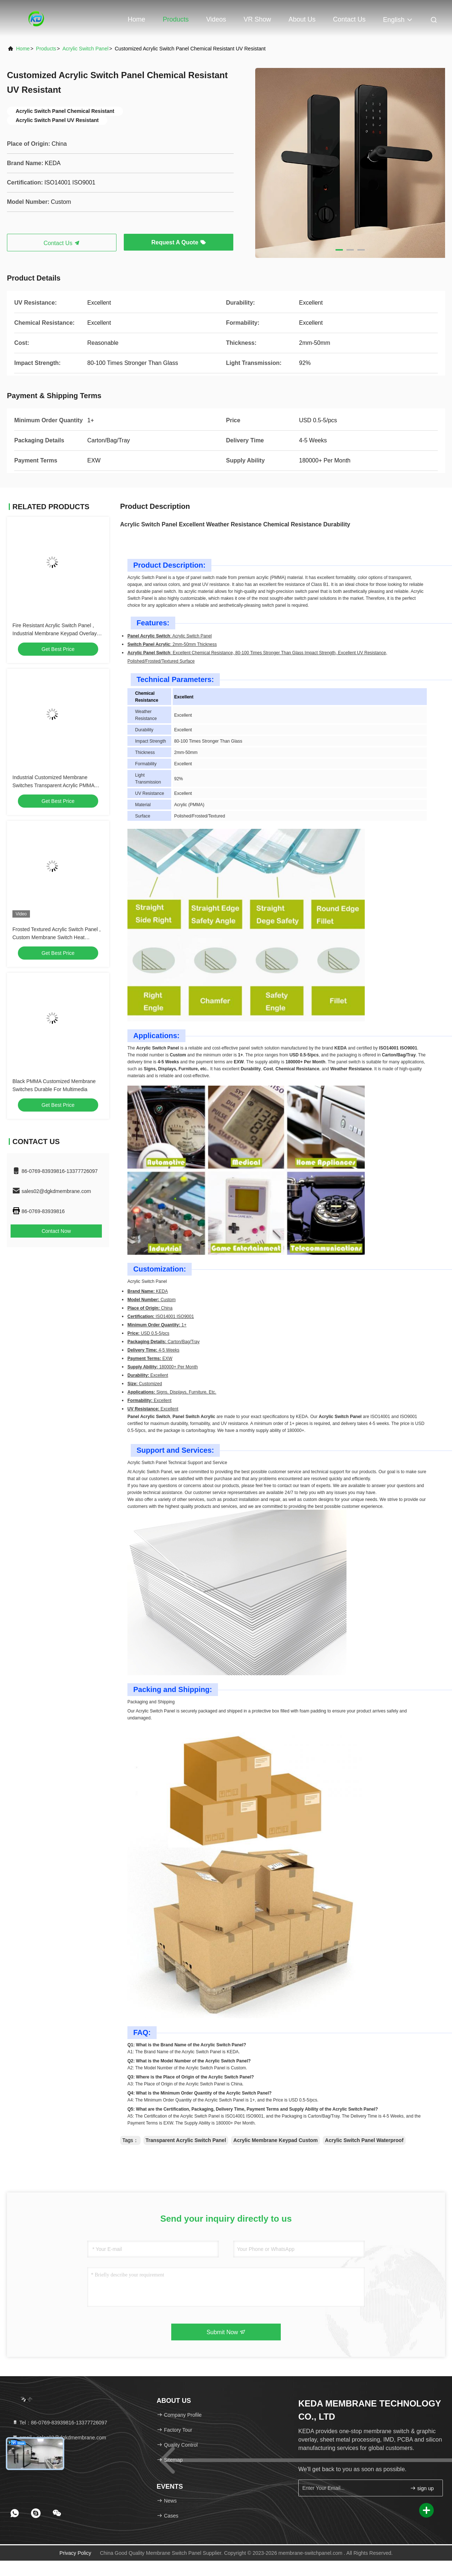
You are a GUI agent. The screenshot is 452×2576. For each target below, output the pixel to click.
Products (176, 19)
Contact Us (349, 19)
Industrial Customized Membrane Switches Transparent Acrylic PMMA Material (53, 785)
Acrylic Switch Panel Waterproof (364, 2140)
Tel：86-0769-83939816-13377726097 (59, 2423)
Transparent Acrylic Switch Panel (186, 2140)
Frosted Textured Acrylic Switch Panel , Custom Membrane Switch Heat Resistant (56, 937)
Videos (216, 19)
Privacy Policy (75, 2553)
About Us (301, 19)
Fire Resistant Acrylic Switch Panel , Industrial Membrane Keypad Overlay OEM (54, 633)
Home (136, 19)
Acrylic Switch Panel (85, 49)
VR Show (257, 19)
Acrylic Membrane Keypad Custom (275, 2140)
